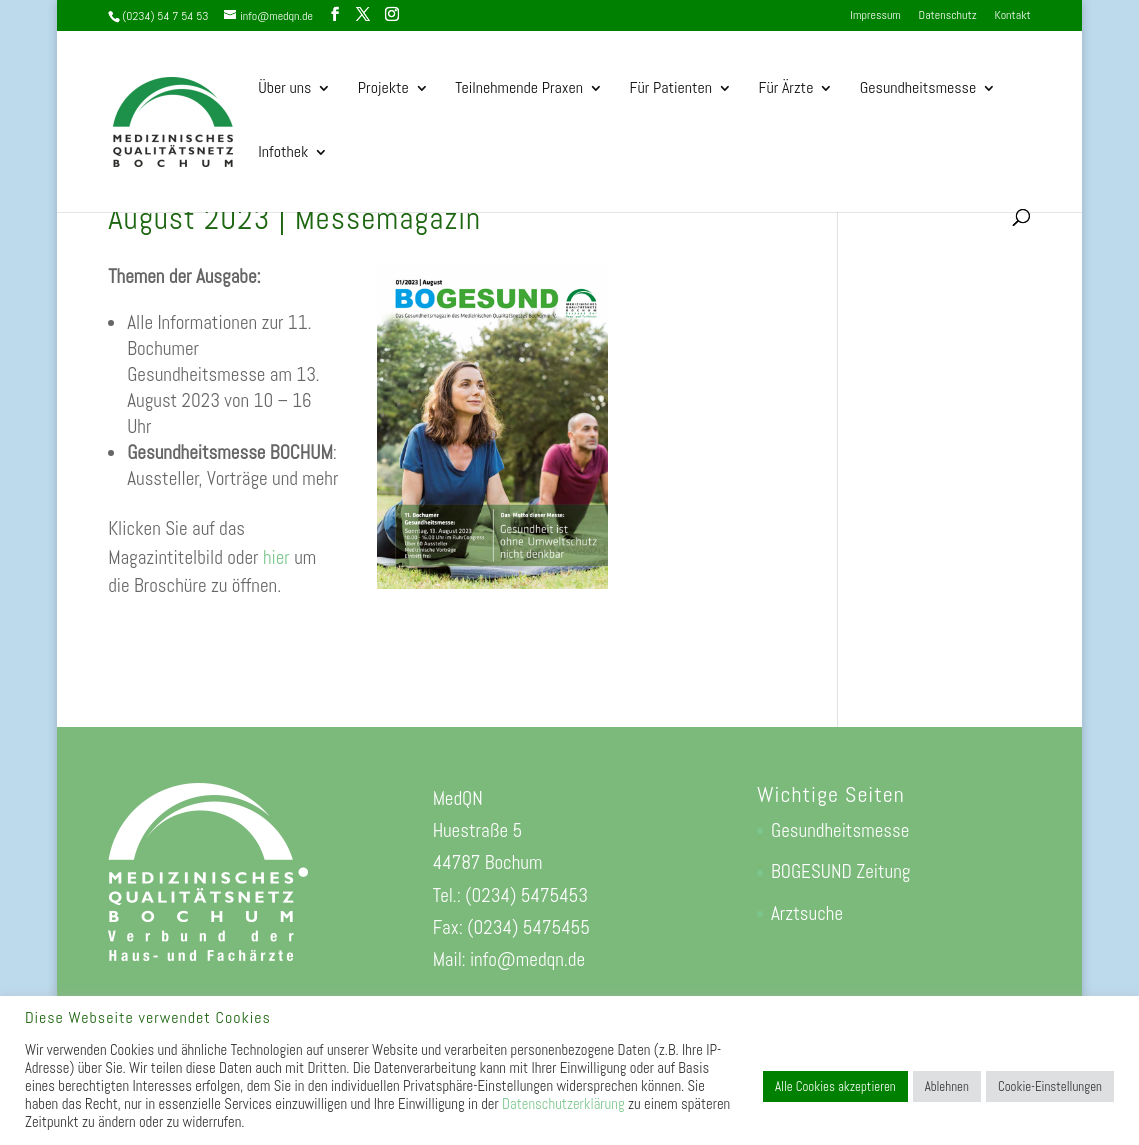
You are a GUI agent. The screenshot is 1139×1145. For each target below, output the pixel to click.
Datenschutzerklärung (563, 1104)
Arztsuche (807, 913)
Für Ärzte (785, 89)
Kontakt (1012, 16)
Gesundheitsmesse (918, 89)
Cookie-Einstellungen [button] (1050, 1086)
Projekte (383, 89)
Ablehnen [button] (947, 1086)
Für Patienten (670, 89)
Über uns (284, 89)
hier (276, 557)
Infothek (283, 153)
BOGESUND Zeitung (840, 871)
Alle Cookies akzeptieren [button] (835, 1086)
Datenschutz (948, 16)
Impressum (875, 16)
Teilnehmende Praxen (519, 89)
